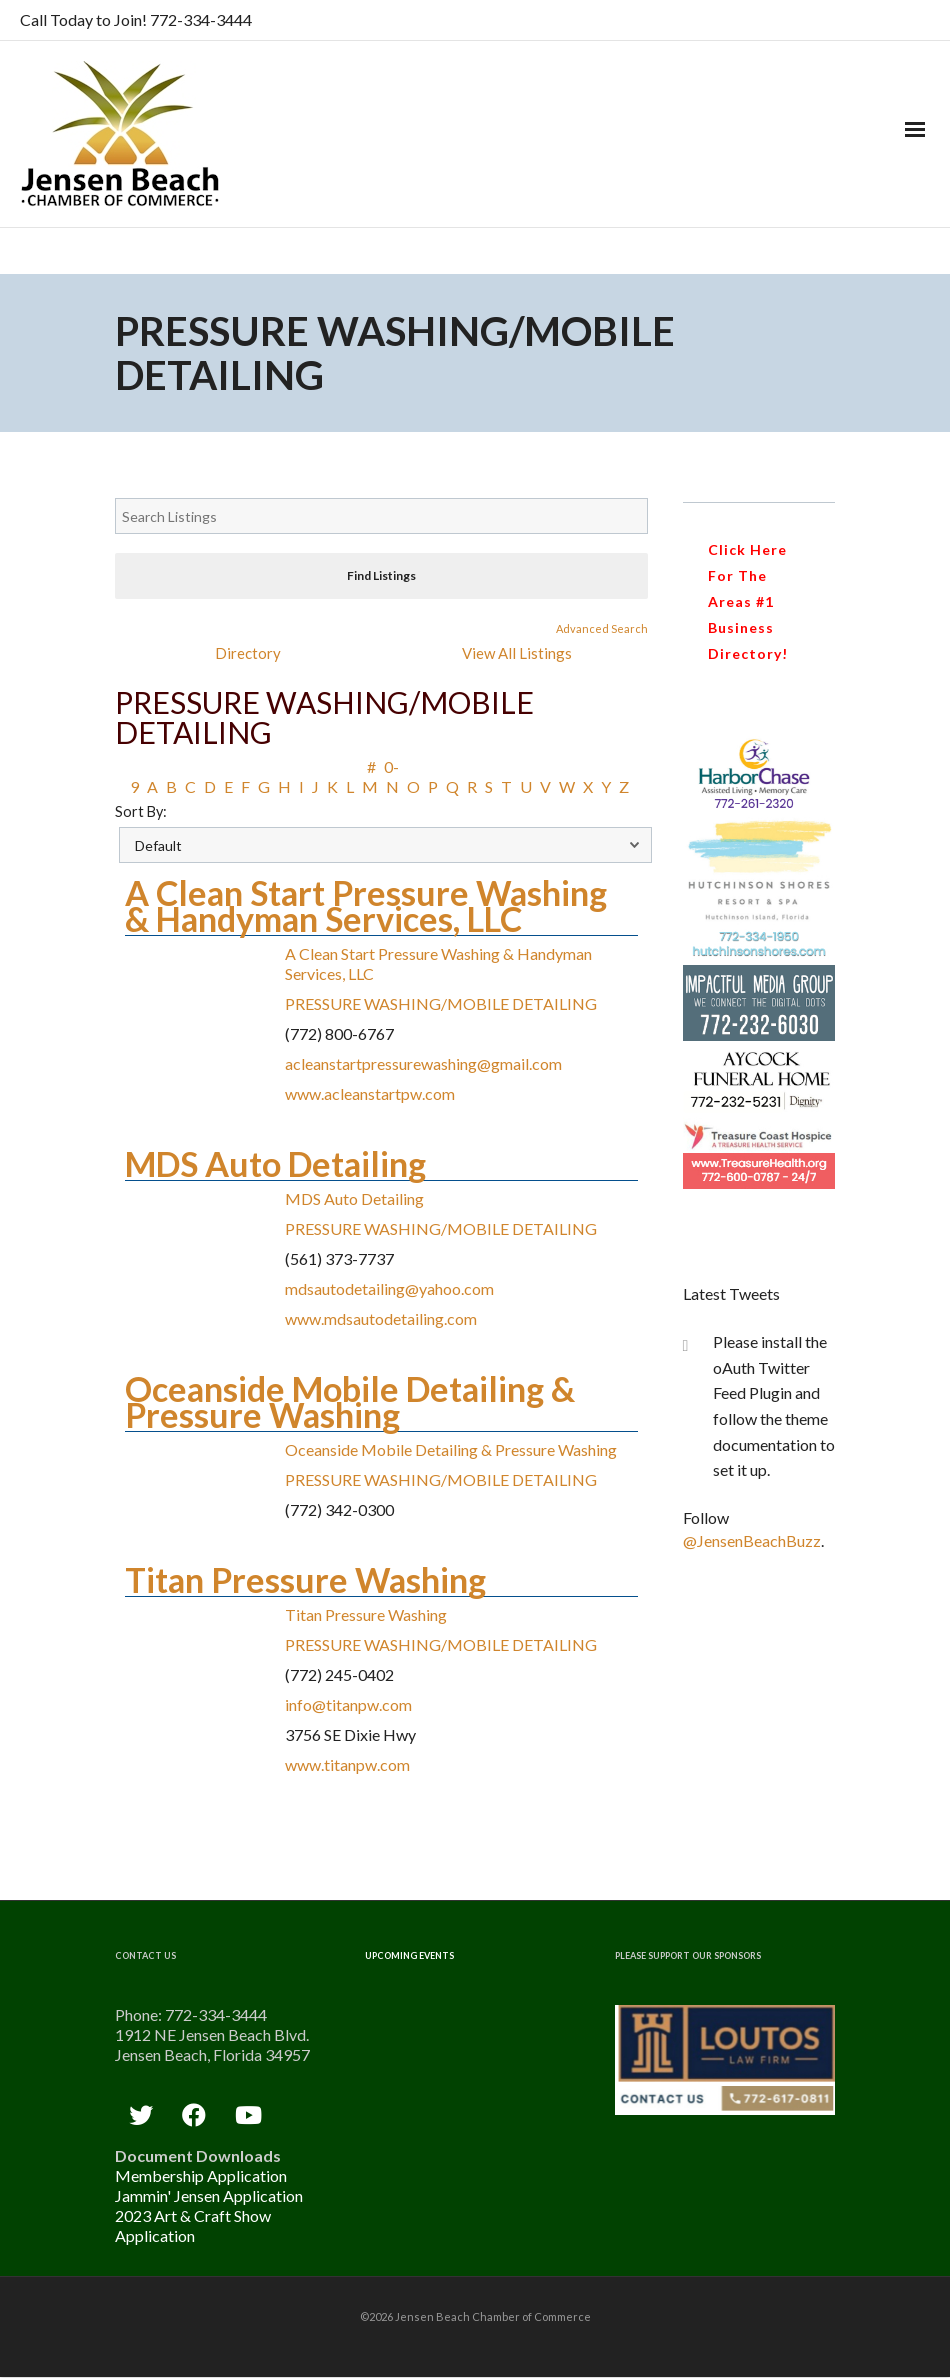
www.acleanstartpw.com (370, 1093)
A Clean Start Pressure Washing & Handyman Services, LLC (366, 905)
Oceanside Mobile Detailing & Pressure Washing (350, 1401)
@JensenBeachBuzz (752, 1540)
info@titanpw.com (348, 1704)
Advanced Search (602, 628)
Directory (248, 653)
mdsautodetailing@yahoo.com (389, 1288)
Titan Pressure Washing (305, 1579)
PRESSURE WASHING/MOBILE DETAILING (441, 1003)
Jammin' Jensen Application (209, 2195)
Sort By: (141, 811)
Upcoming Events (409, 1955)
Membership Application (201, 2175)
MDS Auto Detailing (275, 1163)
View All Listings (517, 653)
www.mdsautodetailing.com (381, 1318)
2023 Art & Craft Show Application (193, 2225)
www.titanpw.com (347, 1764)
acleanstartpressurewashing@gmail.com (423, 1063)
